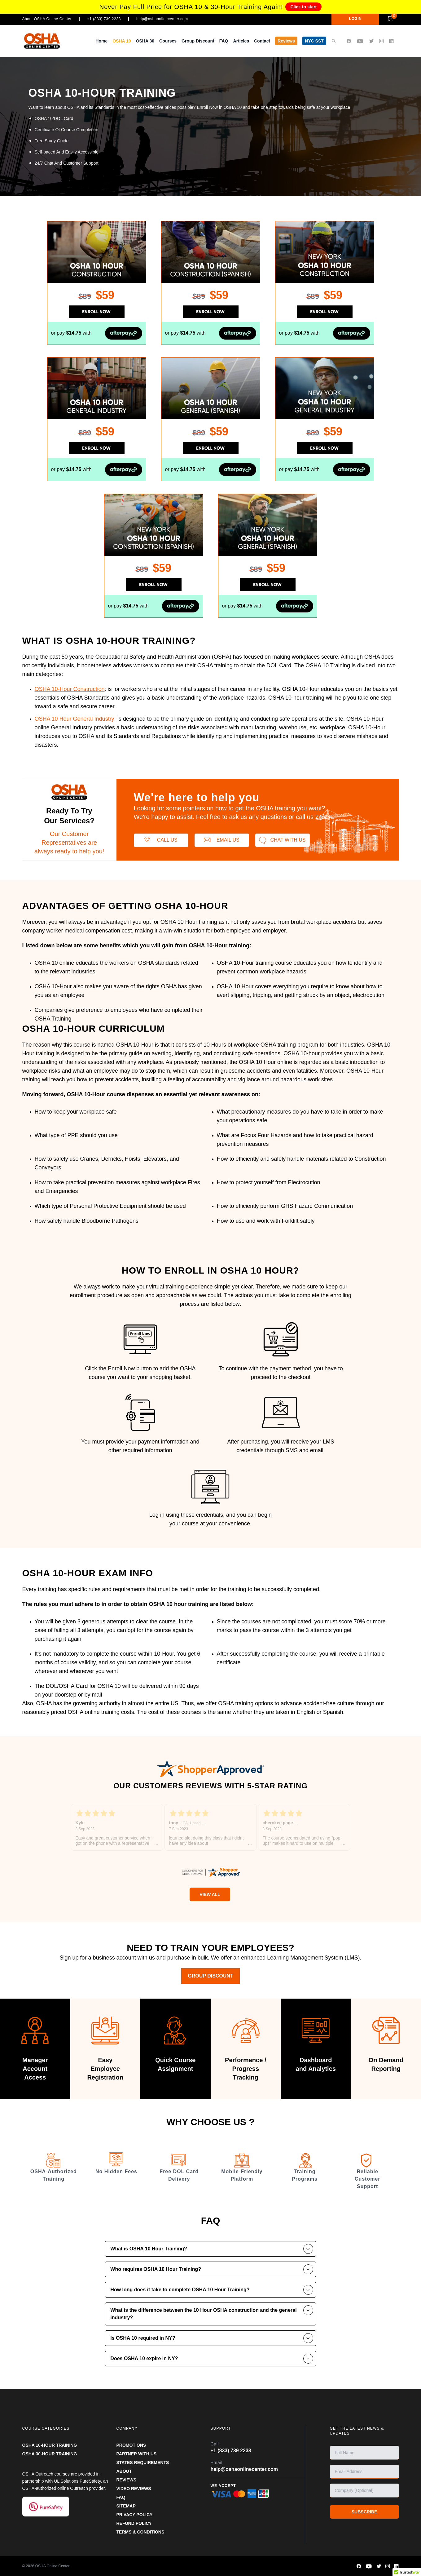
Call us (161, 840)
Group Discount (198, 40)
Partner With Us (136, 2453)
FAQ (223, 40)
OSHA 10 (121, 40)
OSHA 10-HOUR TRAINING (49, 2445)
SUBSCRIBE (364, 2511)
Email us (221, 840)
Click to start (303, 6)
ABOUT (124, 2471)
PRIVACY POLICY (134, 2514)
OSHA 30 (145, 40)
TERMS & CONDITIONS (140, 2531)
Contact (262, 40)
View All (210, 1894)
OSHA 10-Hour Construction (70, 689)
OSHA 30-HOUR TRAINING (49, 2453)
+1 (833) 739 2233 (104, 19)
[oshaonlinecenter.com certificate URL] (210, 1872)
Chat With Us (282, 840)
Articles (241, 40)
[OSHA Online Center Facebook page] (348, 41)
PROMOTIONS (131, 2445)
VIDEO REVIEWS (133, 2488)
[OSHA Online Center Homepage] (42, 41)
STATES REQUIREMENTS (142, 2462)
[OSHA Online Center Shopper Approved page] (210, 1768)
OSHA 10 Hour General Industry (74, 719)
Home (101, 40)
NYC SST (314, 40)
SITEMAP (126, 2505)
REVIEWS (126, 2479)
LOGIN (355, 18)
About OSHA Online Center (47, 19)
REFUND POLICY (134, 2523)
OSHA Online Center (52, 2566)
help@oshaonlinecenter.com (162, 19)
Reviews (286, 40)
